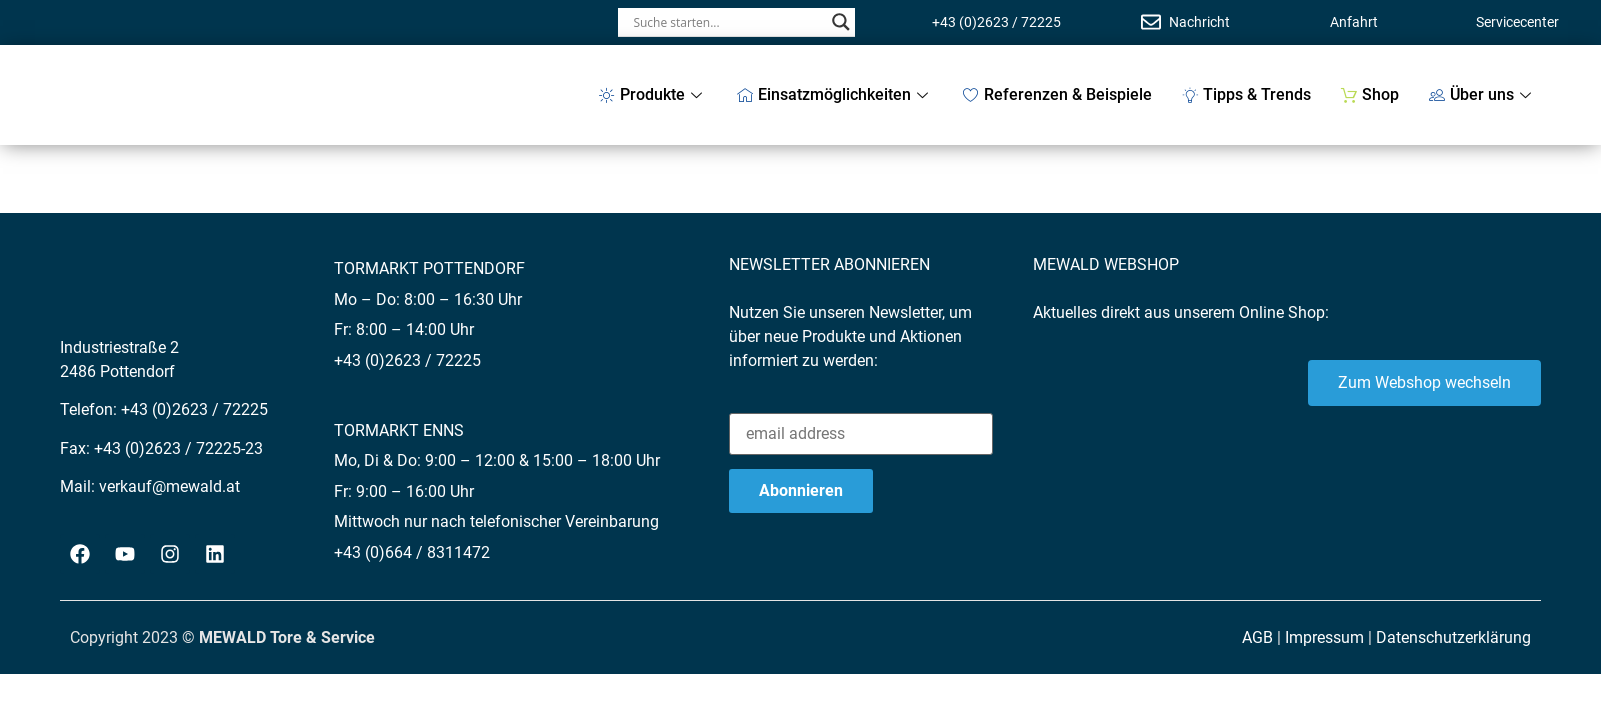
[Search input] (727, 22)
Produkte (653, 94)
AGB (1257, 637)
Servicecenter (1517, 22)
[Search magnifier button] (841, 22)
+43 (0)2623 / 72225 (996, 22)
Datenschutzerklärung (1453, 637)
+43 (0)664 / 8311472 (412, 552)
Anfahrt (1354, 22)
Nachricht (1199, 22)
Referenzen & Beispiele (1057, 94)
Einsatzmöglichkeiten (835, 94)
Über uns (1482, 94)
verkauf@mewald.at (169, 486)
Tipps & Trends (1246, 94)
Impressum (1324, 637)
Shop (1370, 94)
